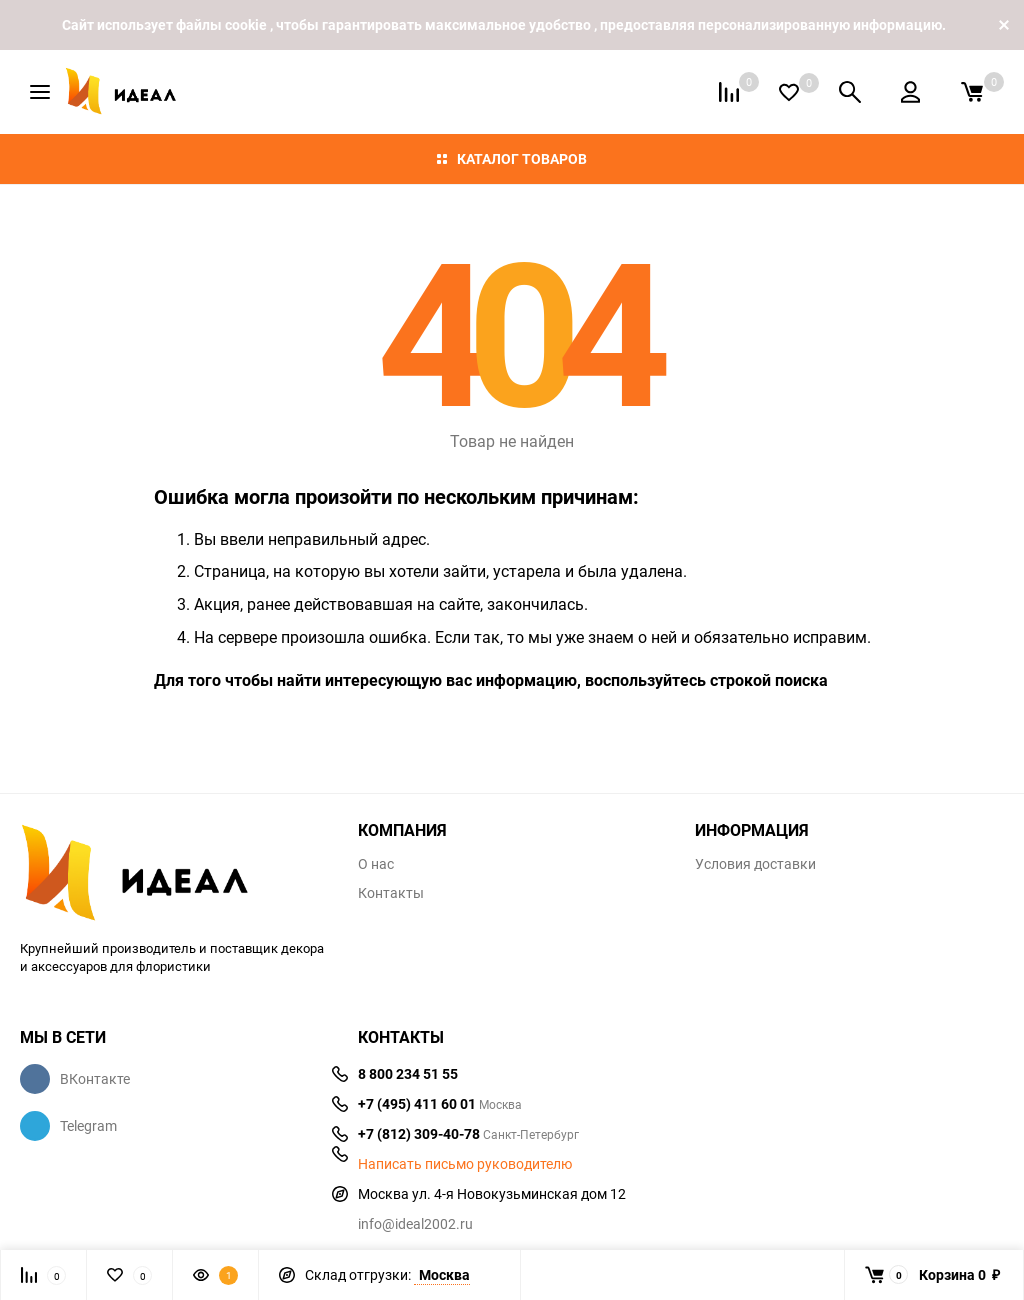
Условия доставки (755, 864)
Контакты (391, 893)
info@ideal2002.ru (415, 1223)
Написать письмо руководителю (465, 1164)
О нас (376, 864)
